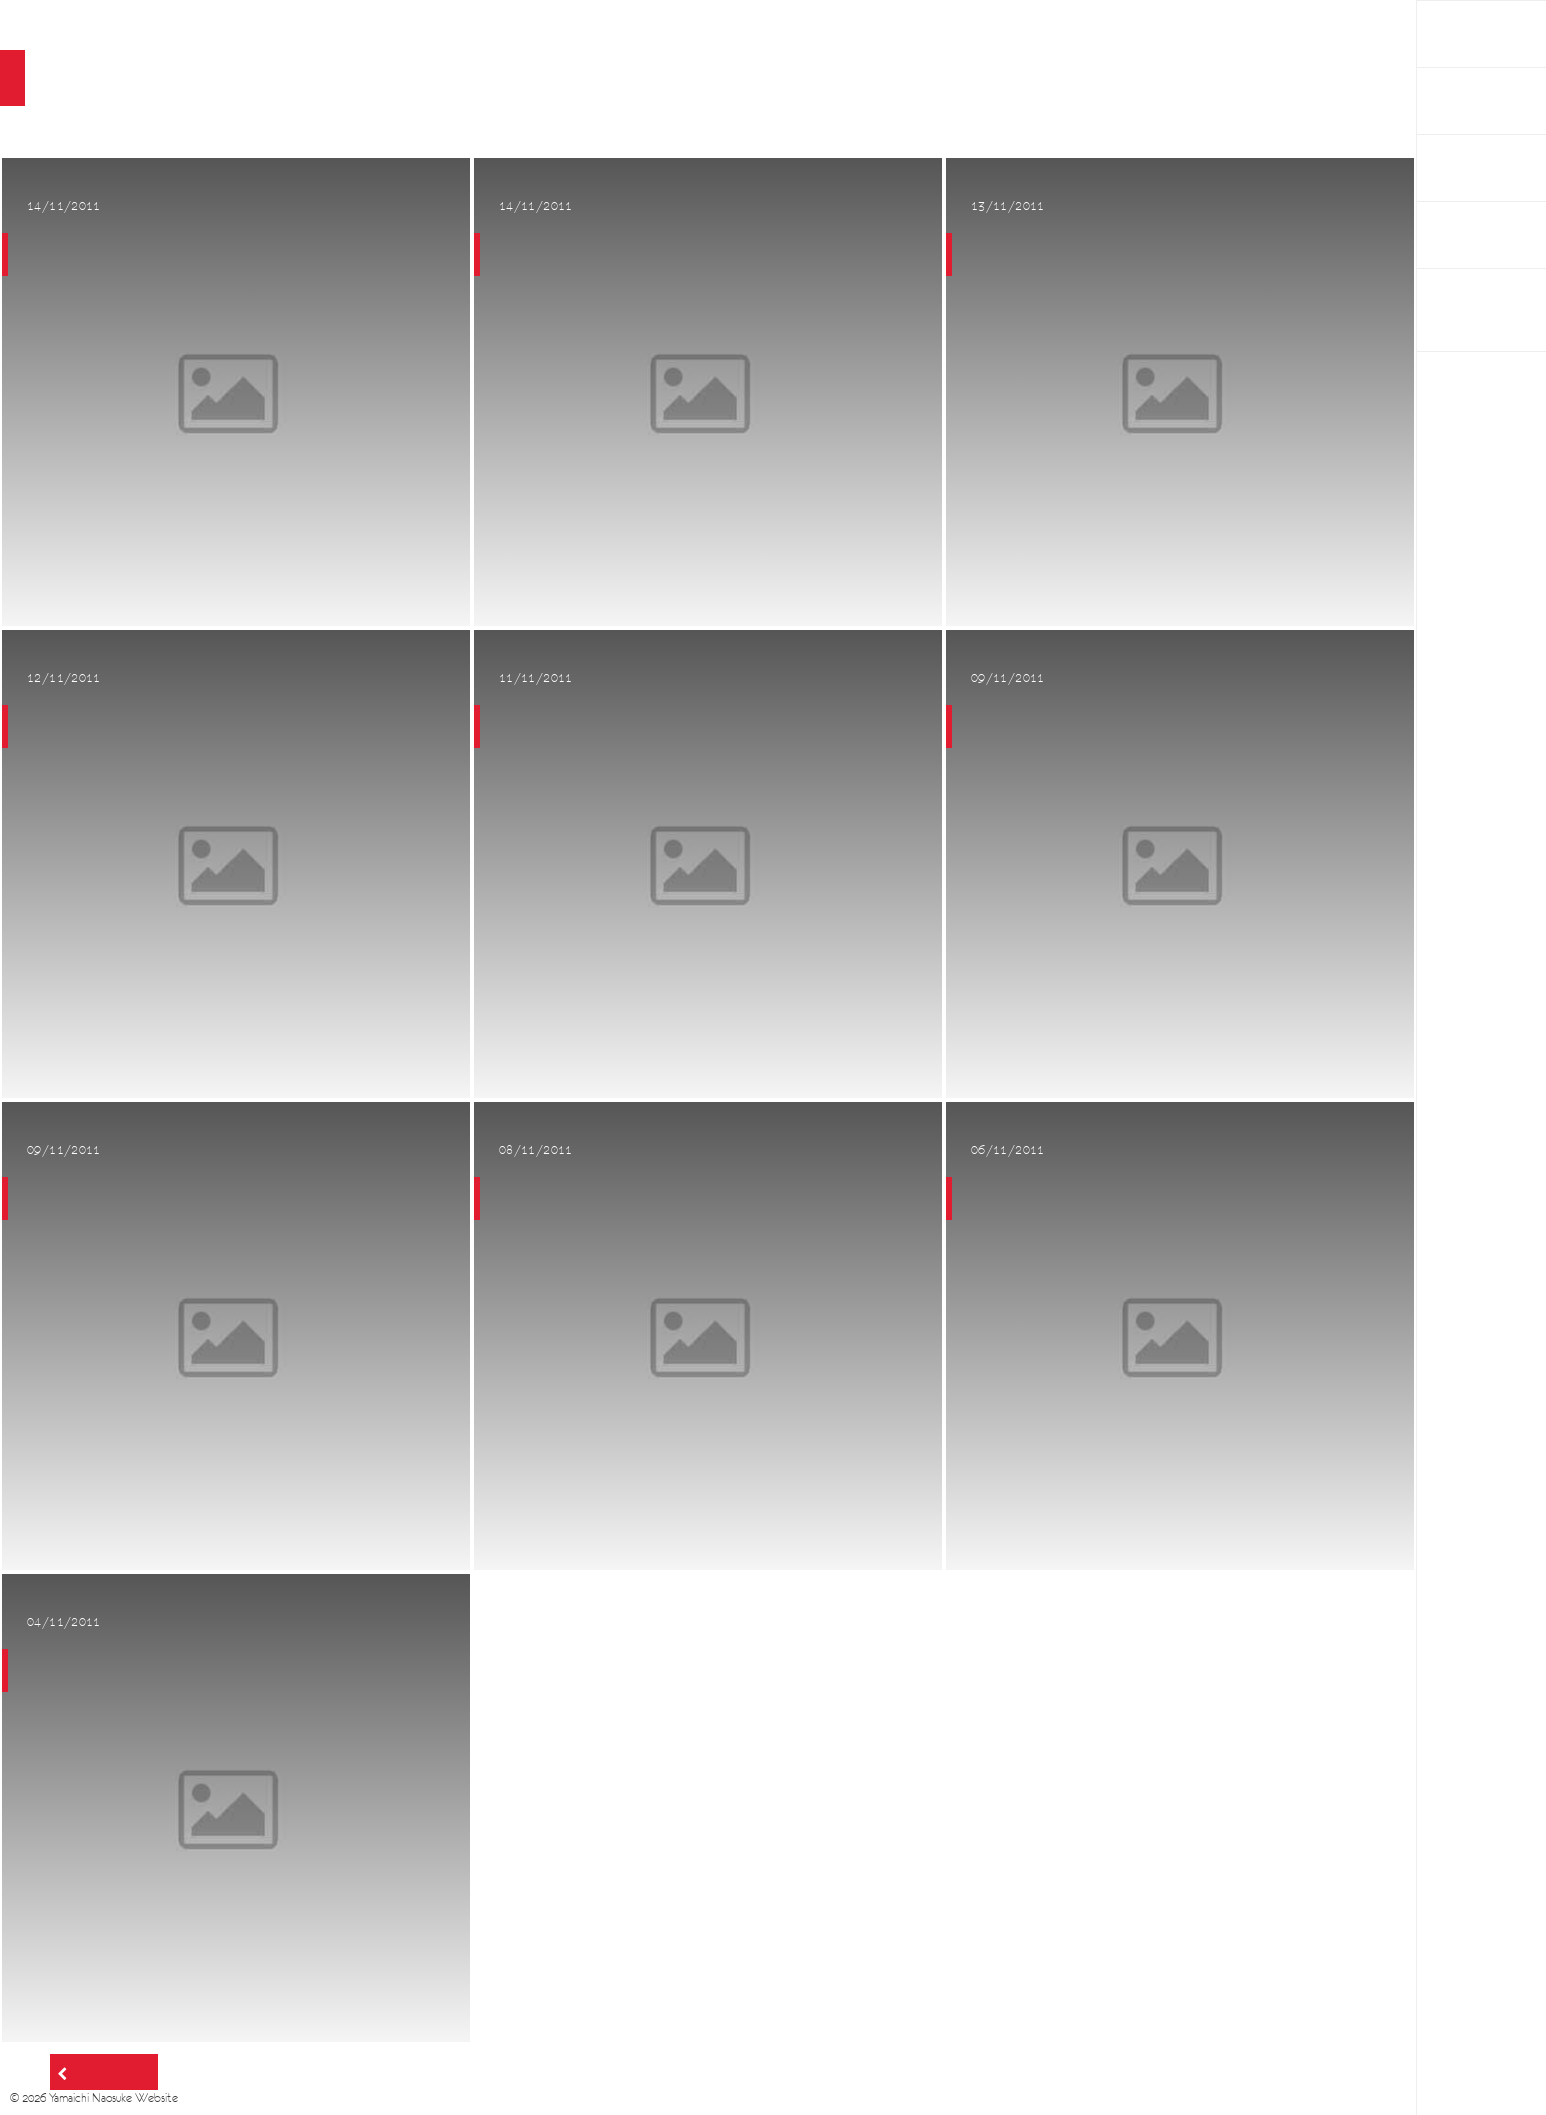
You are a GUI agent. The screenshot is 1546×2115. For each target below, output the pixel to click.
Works (1455, 101)
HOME (1456, 34)
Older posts (110, 2072)
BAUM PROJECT (1462, 310)
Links (1450, 235)
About (1455, 168)
